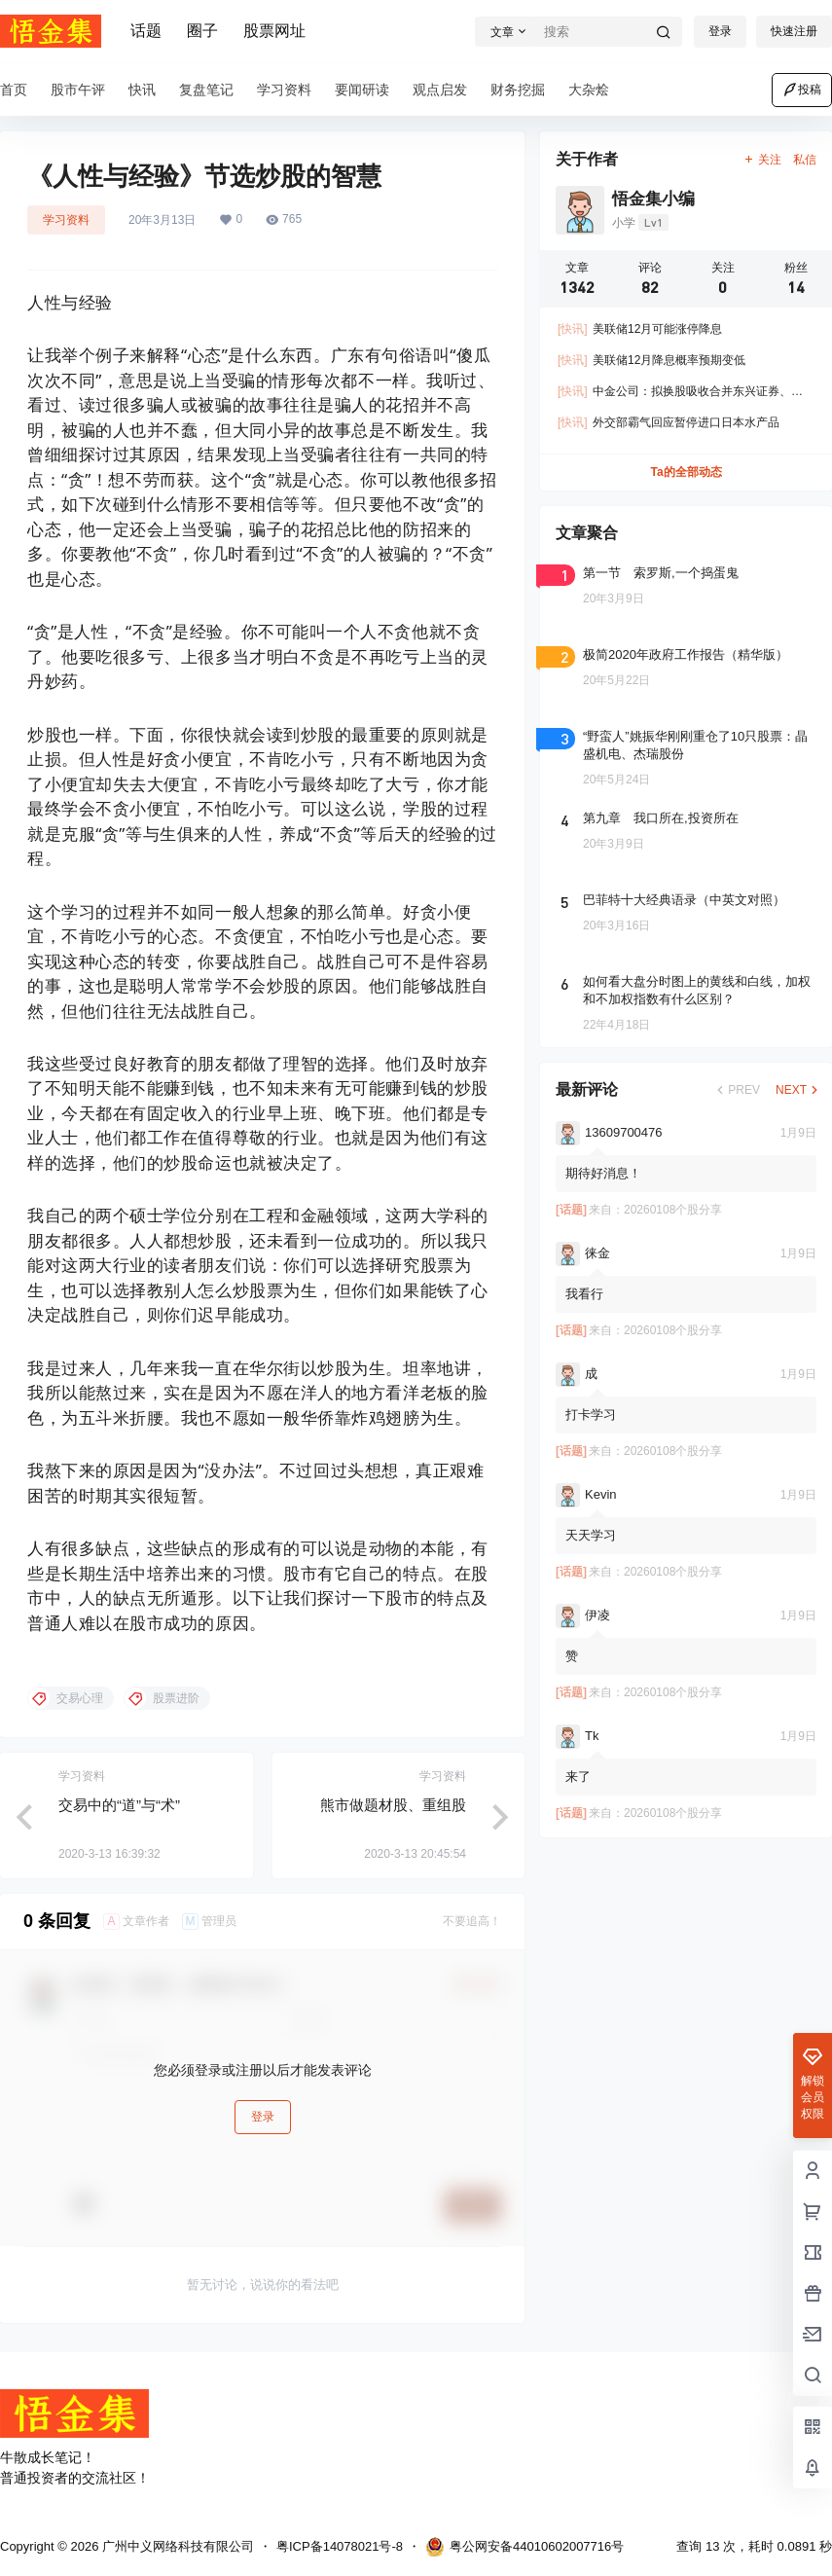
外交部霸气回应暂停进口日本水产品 (668, 422)
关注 (762, 159)
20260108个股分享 (673, 1209)
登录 (720, 31)
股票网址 (274, 30)
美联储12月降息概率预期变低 (651, 360)
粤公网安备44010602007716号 (524, 2547)
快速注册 (794, 31)
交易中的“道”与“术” (119, 1804)
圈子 (202, 30)
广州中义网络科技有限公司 (176, 2546)
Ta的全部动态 (685, 472)
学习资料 (66, 220)
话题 (146, 30)
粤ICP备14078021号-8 (339, 2546)
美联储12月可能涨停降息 (640, 329)
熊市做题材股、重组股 (393, 1804)
